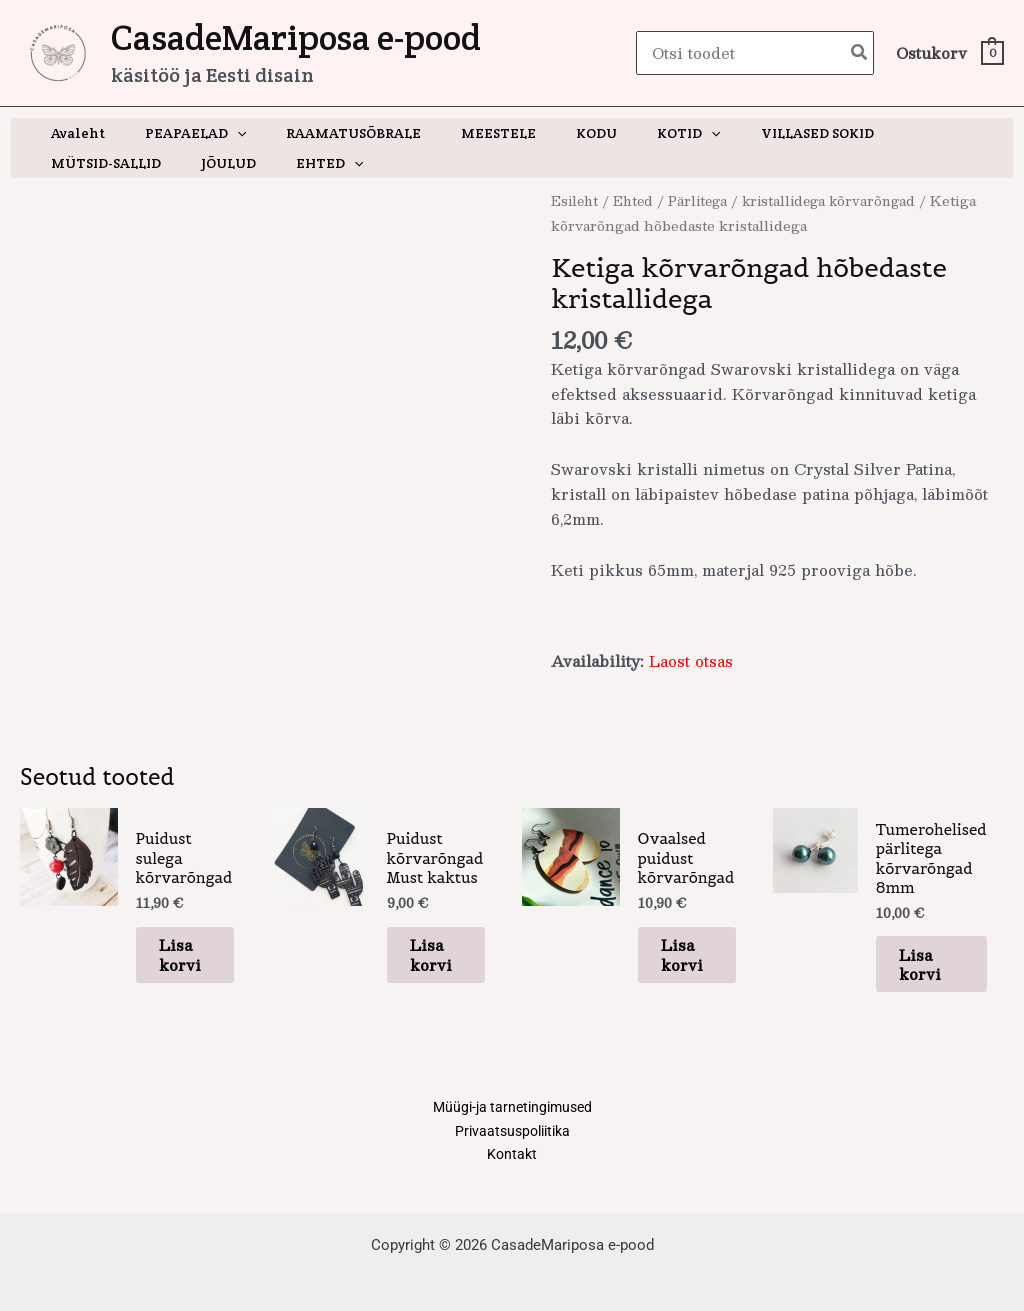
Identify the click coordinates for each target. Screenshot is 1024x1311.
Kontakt (512, 1133)
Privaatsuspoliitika (512, 1108)
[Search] (860, 53)
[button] (219, 133)
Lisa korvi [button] (172, 917)
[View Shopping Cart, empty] (949, 53)
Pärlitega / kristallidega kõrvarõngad (802, 200)
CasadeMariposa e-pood (296, 37)
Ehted (637, 200)
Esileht (576, 200)
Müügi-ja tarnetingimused (512, 1083)
